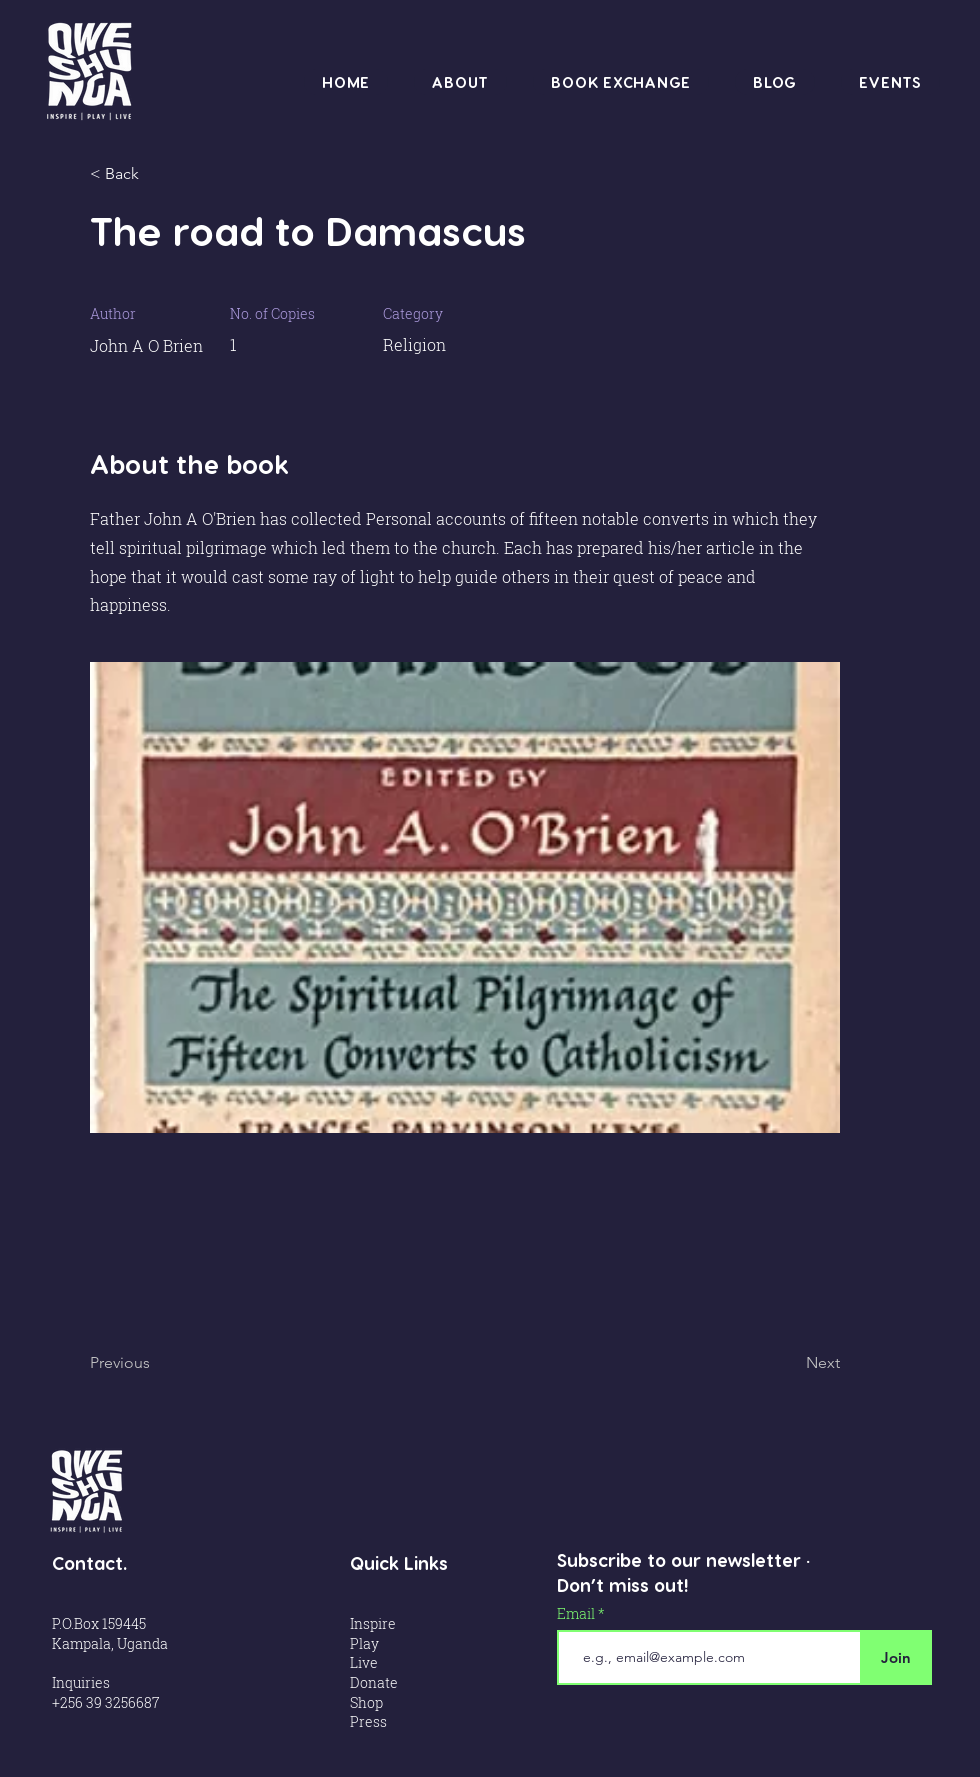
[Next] (790, 1363)
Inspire (373, 1623)
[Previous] (155, 1363)
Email (577, 1614)
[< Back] (155, 174)
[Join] (896, 1657)
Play (366, 1643)
